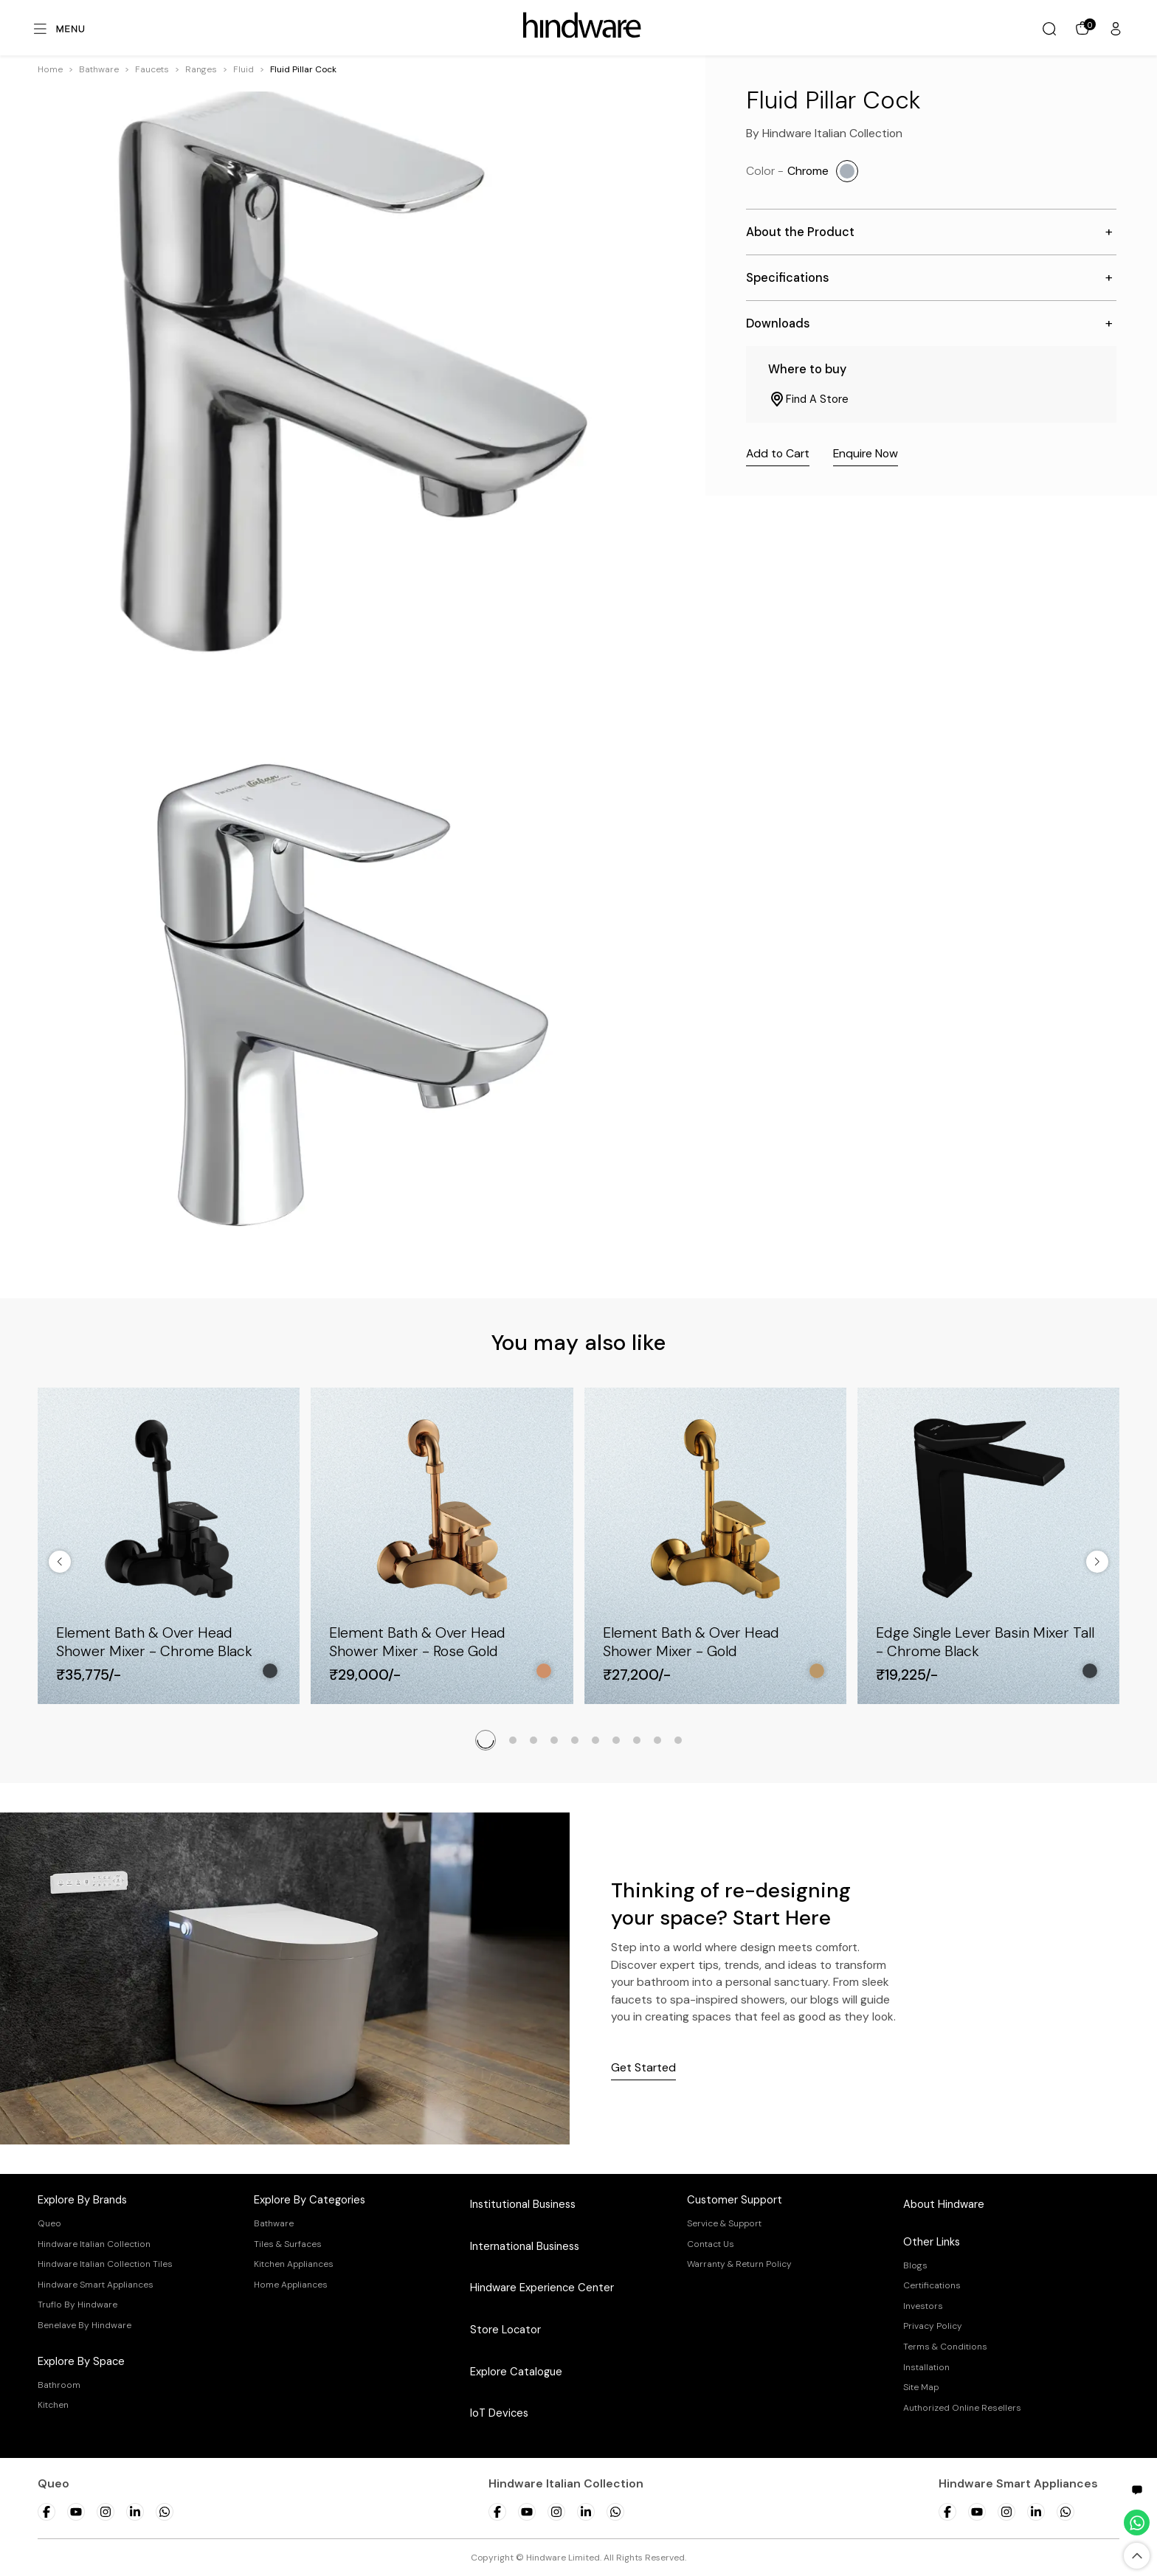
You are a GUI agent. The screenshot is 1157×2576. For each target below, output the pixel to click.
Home (50, 69)
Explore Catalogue (516, 2371)
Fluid (243, 69)
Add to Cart (777, 453)
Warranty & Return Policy (739, 2264)
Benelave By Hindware (84, 2325)
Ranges (201, 69)
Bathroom (59, 2385)
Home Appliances (291, 2285)
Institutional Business (523, 2204)
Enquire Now (865, 453)
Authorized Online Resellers (962, 2408)
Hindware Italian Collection (94, 2244)
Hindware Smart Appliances (95, 2285)
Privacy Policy (932, 2326)
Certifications (932, 2285)
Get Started (643, 2067)
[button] (99, 69)
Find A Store (808, 399)
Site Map (921, 2387)
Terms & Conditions (945, 2346)
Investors (923, 2306)
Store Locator (505, 2329)
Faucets (152, 69)
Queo (49, 2223)
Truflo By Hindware (77, 2304)
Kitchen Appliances (294, 2264)
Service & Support (724, 2223)
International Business (524, 2246)
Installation (926, 2367)
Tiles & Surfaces (288, 2244)
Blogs (915, 2265)
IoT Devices (499, 2413)
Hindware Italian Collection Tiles (105, 2264)
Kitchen (53, 2405)
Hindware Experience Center (542, 2287)
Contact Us (710, 2244)
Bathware (99, 69)
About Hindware (943, 2204)
